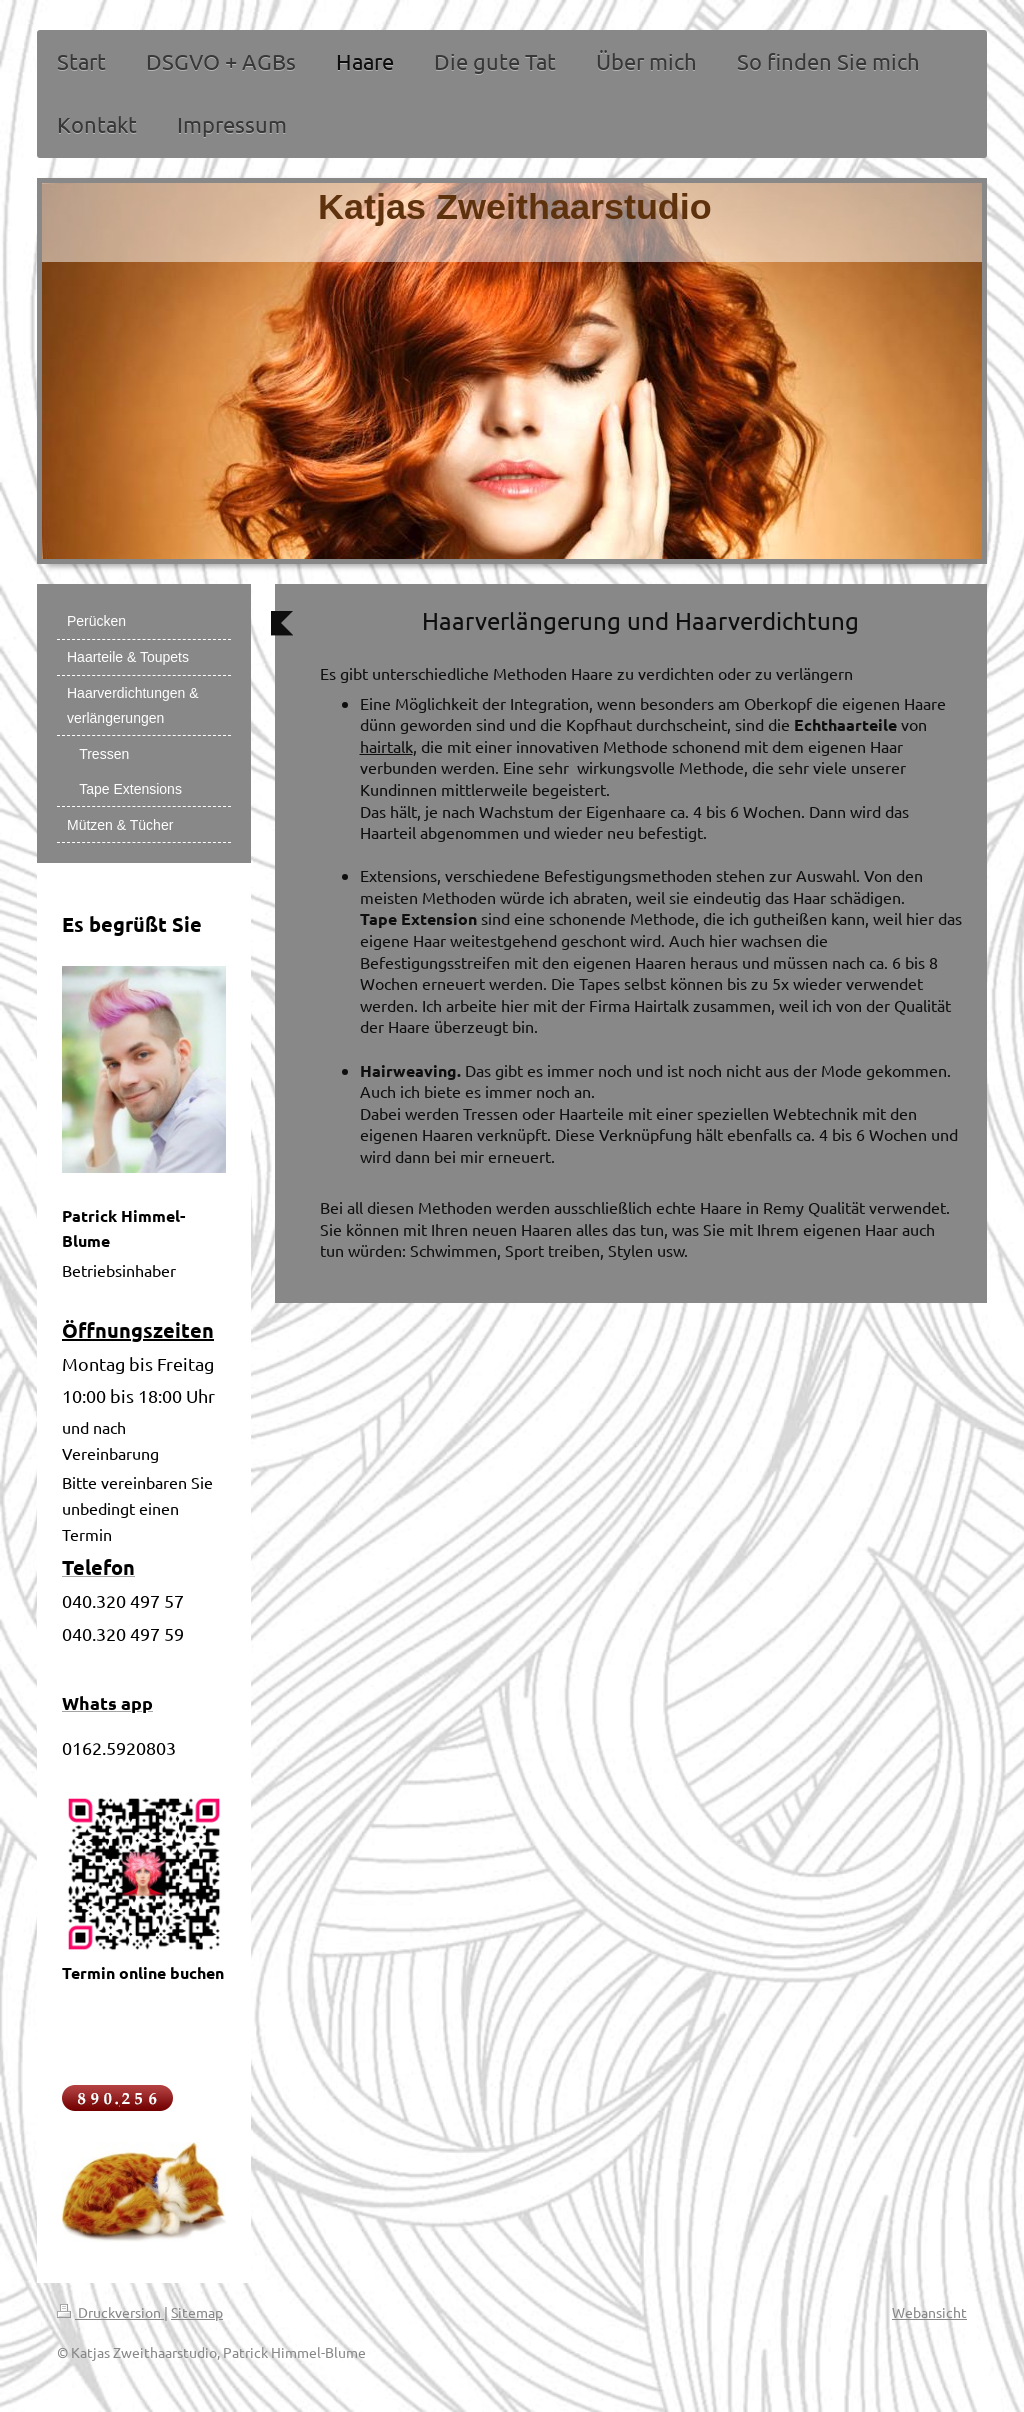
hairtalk (386, 746)
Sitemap (197, 2312)
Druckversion (110, 2312)
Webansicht (929, 2312)
